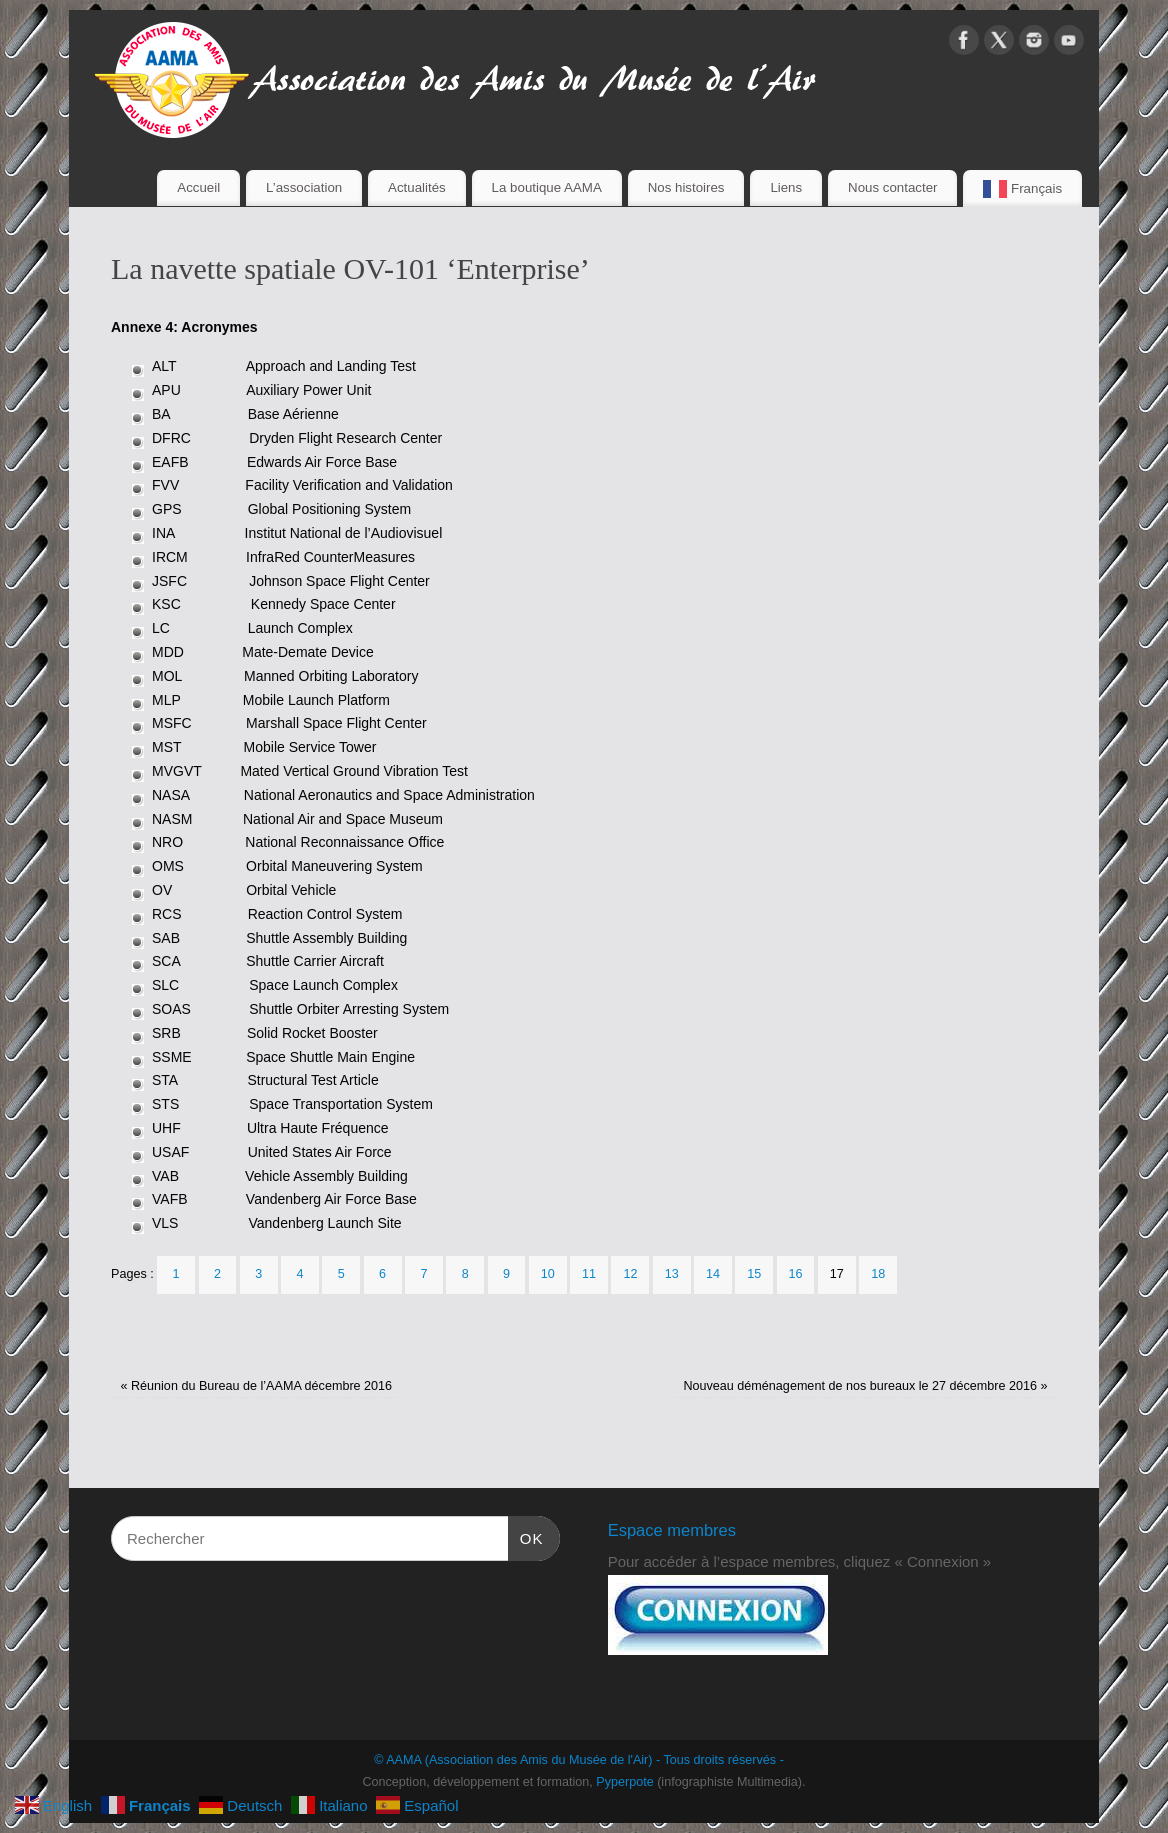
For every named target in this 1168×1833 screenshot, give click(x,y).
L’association (304, 187)
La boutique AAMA (547, 187)
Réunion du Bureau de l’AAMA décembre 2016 (256, 1386)
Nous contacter (892, 187)
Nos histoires (686, 187)
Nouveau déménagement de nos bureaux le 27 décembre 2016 (865, 1386)
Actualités (417, 187)
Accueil (198, 187)
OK (526, 1536)
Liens (786, 187)
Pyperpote (624, 1782)
